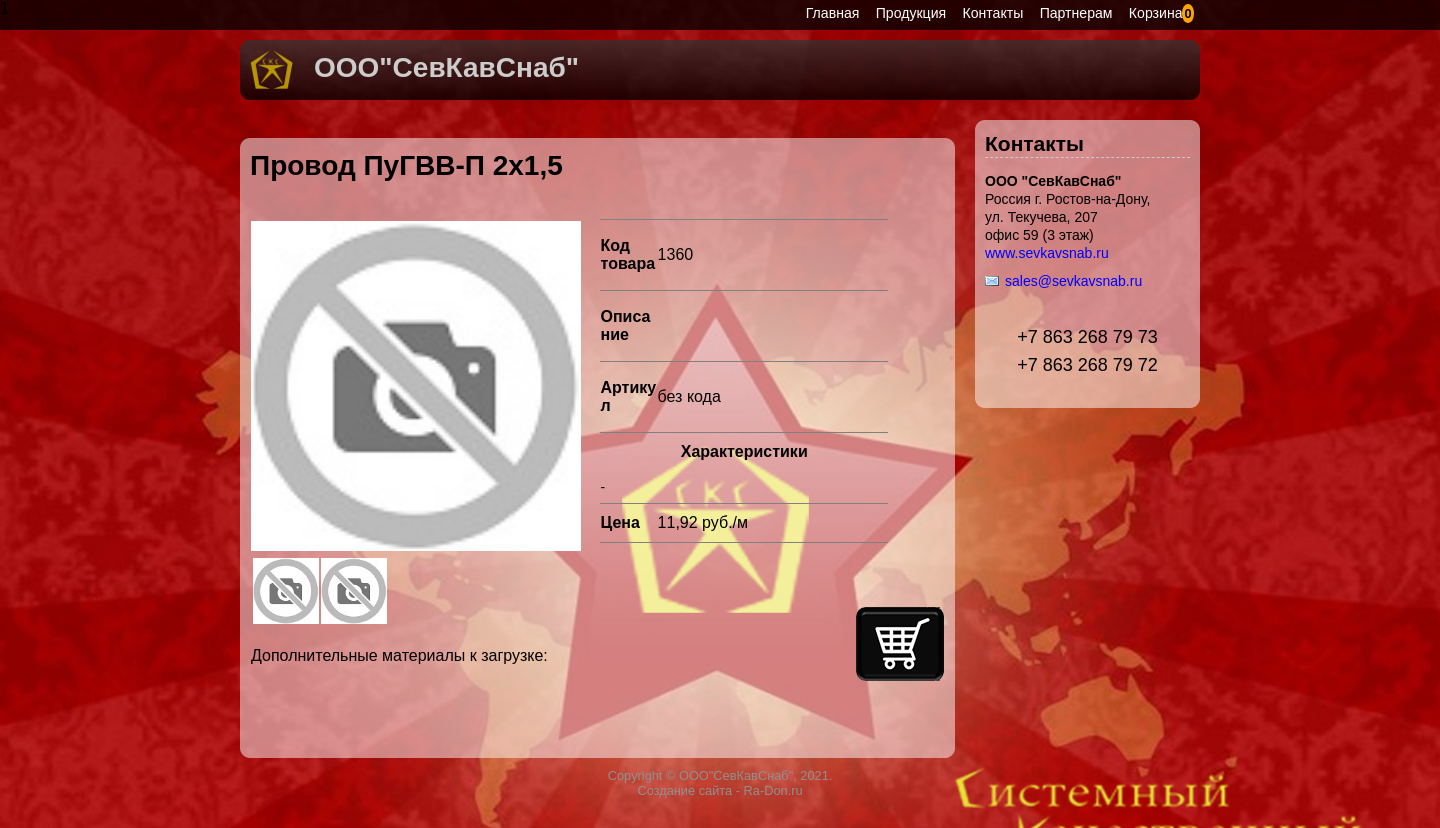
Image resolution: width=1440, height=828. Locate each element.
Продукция (911, 13)
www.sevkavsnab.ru (1047, 253)
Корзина (1156, 13)
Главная (833, 13)
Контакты (993, 13)
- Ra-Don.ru (767, 790)
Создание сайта (684, 790)
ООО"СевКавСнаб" (446, 67)
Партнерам (1076, 13)
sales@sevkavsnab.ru (1073, 281)
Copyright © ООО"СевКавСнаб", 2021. (720, 775)
